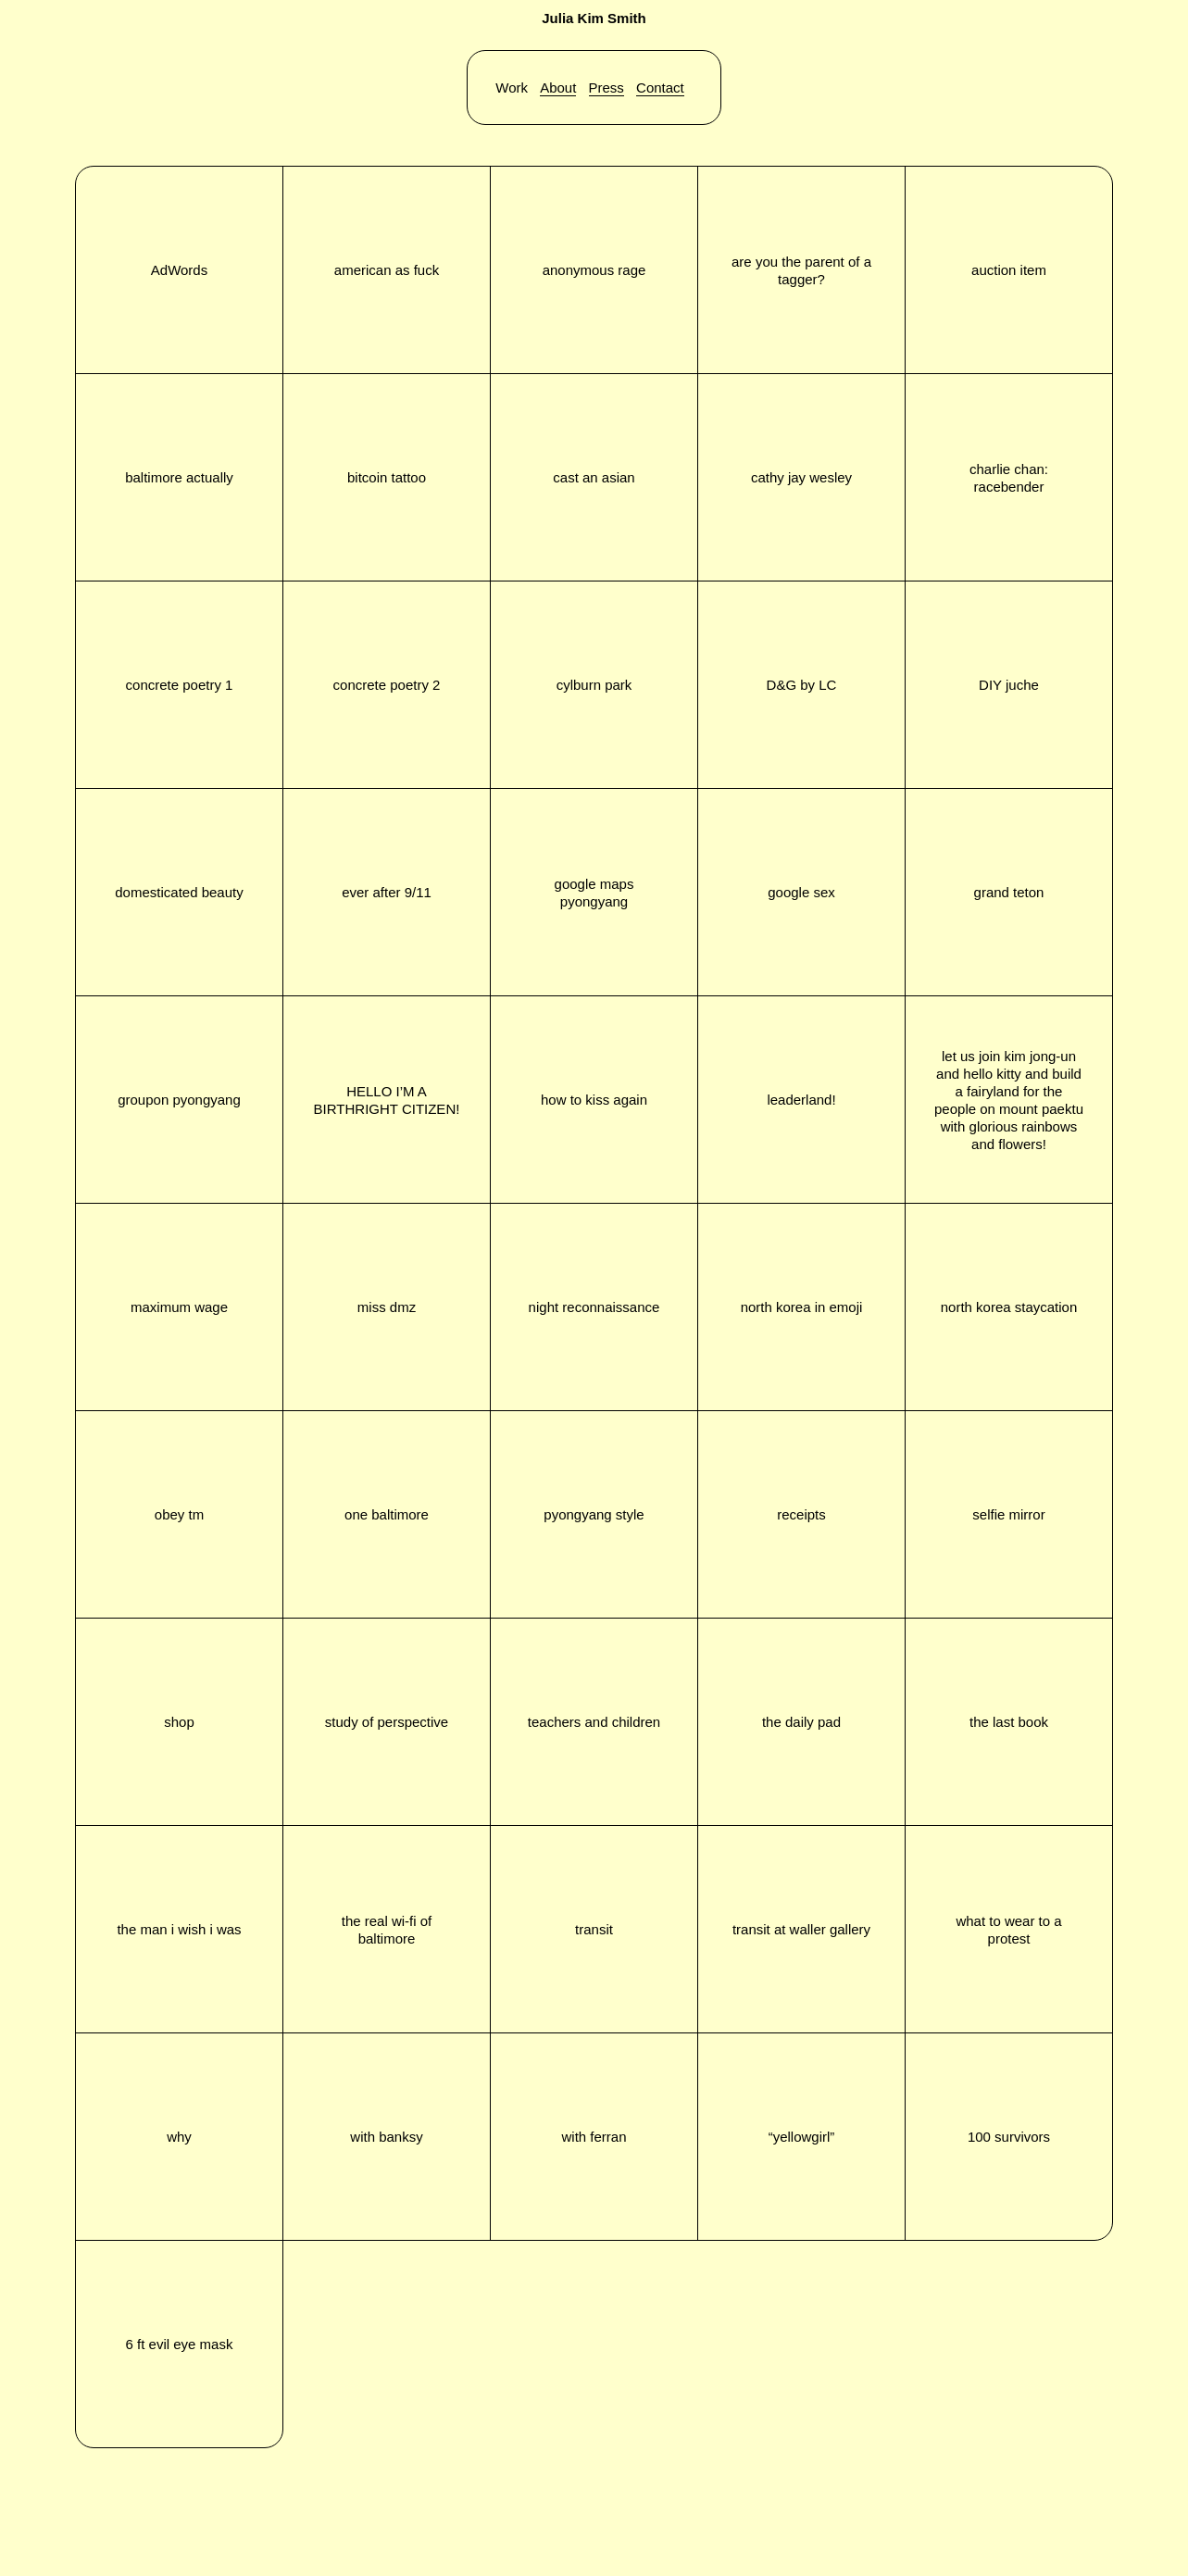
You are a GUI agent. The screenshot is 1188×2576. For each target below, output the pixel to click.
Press (606, 87)
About (558, 87)
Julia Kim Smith (594, 18)
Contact (660, 87)
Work (511, 87)
